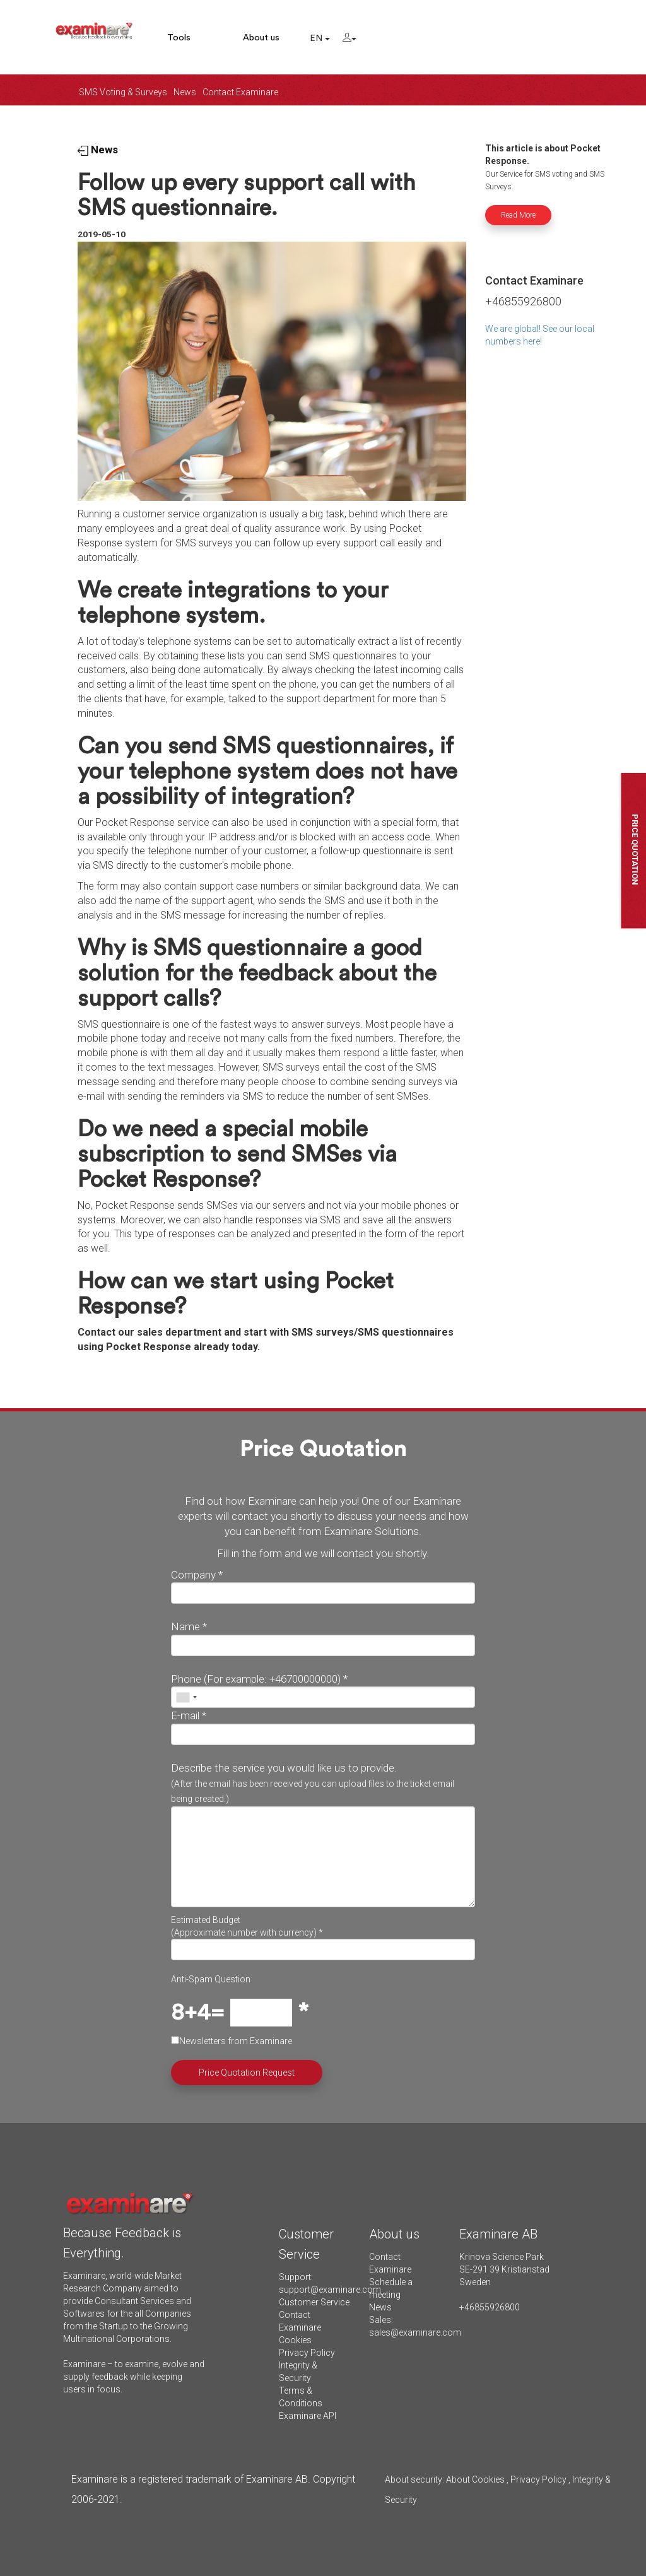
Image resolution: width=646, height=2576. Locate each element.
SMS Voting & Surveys (123, 92)
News (184, 92)
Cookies (295, 2340)
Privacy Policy (307, 2353)
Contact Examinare (240, 92)
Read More (518, 215)
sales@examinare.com (415, 2332)
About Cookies (475, 2479)
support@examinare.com (330, 2290)
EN (320, 38)
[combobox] (186, 1697)
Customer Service (314, 2302)
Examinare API (307, 2416)
